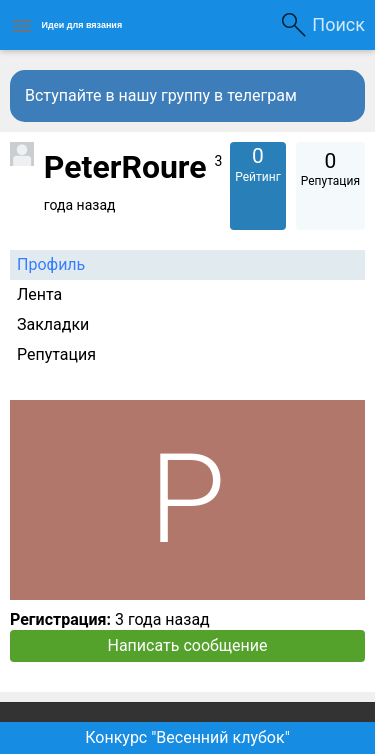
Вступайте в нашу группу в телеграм (161, 95)
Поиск (338, 24)
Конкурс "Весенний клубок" (187, 737)
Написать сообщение (188, 645)
